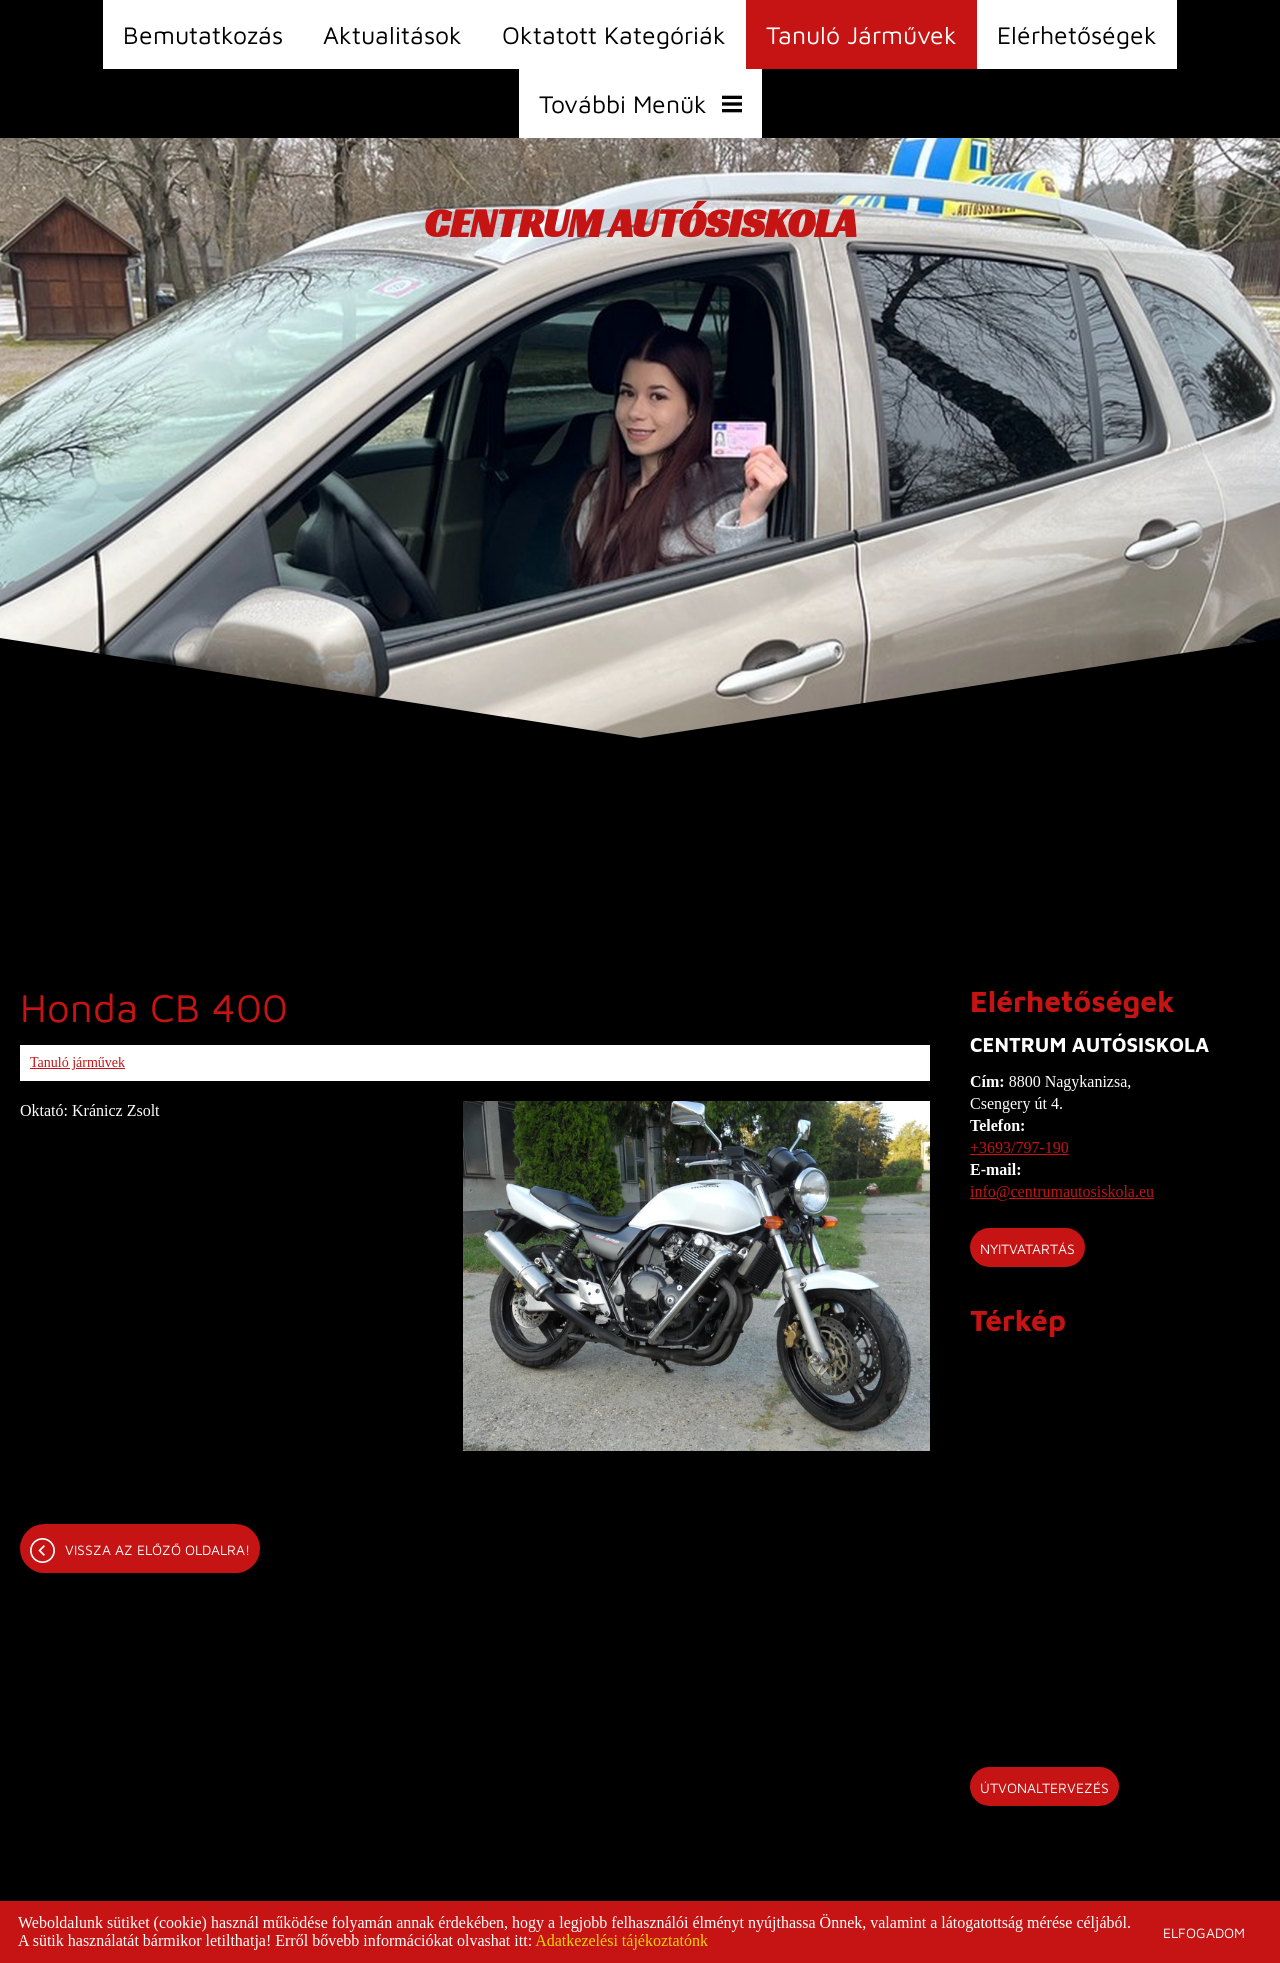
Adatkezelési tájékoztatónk (621, 1940)
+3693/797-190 (1019, 1147)
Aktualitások (392, 34)
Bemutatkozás (203, 34)
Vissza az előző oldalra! (157, 1549)
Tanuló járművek (861, 34)
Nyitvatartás (1027, 1248)
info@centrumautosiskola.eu (1062, 1191)
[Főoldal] (640, 228)
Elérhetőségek (1077, 34)
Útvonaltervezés (1044, 1787)
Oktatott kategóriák (614, 34)
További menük (640, 103)
